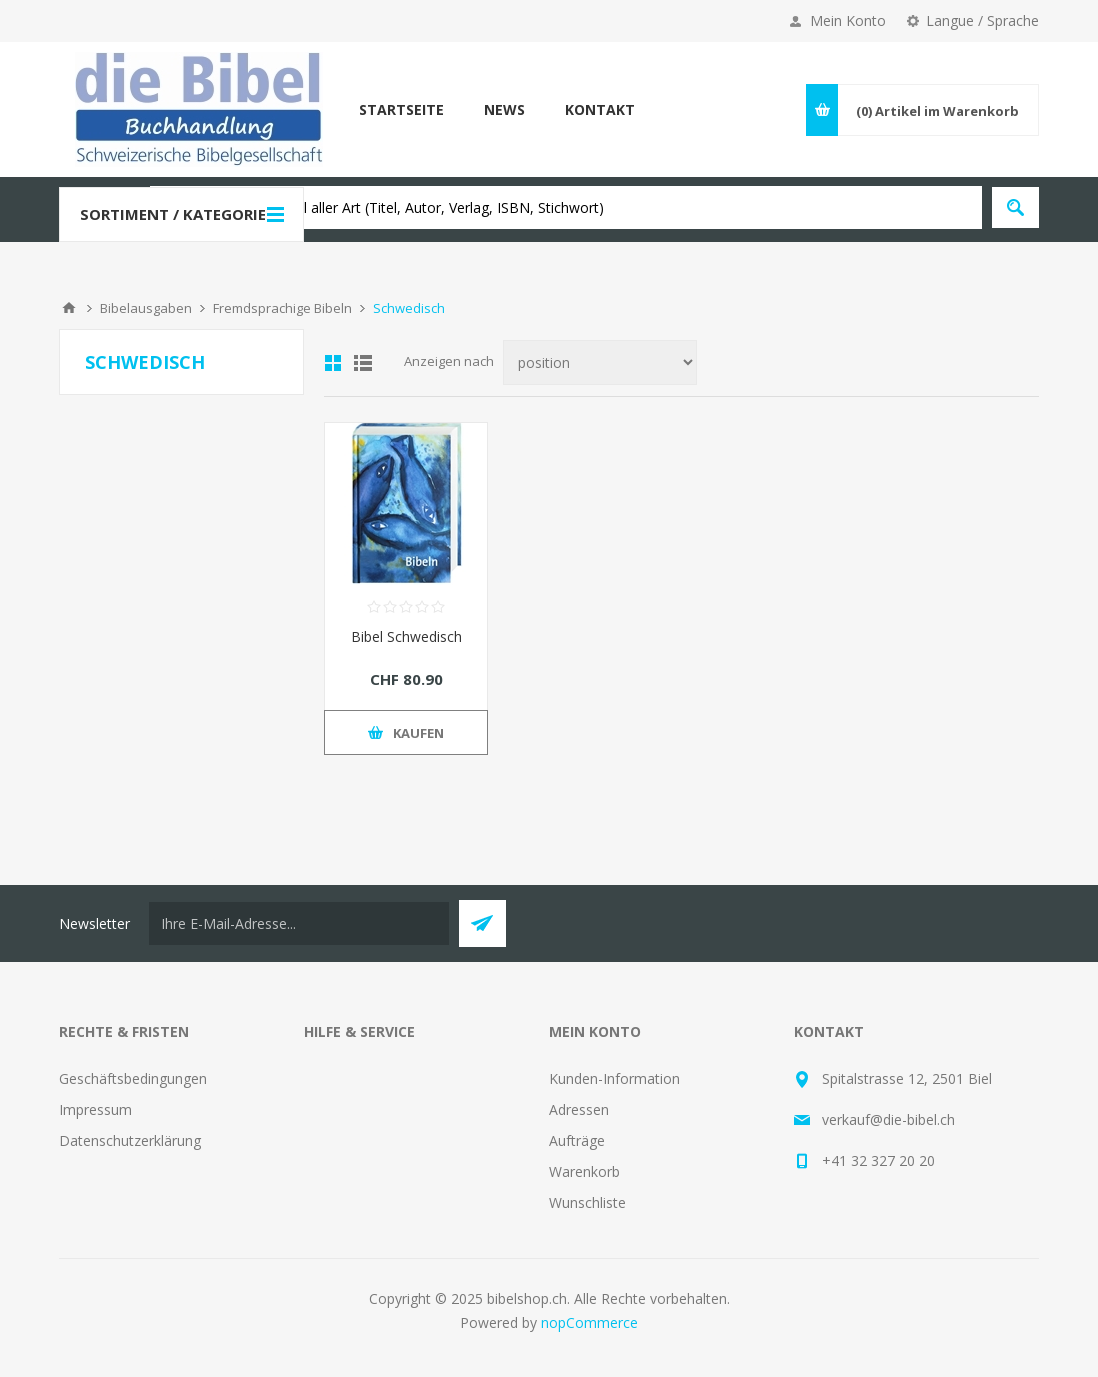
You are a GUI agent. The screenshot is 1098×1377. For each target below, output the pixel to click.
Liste (363, 363)
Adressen (579, 1109)
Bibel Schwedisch (406, 636)
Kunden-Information (614, 1078)
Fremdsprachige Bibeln (282, 308)
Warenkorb (584, 1171)
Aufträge (577, 1140)
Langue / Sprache (982, 20)
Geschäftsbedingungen (133, 1078)
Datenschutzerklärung (130, 1140)
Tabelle (333, 363)
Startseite (401, 109)
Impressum (95, 1109)
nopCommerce (589, 1322)
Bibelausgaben (146, 308)
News (504, 109)
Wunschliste (587, 1202)
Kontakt (600, 109)
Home (69, 308)
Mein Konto (848, 20)
